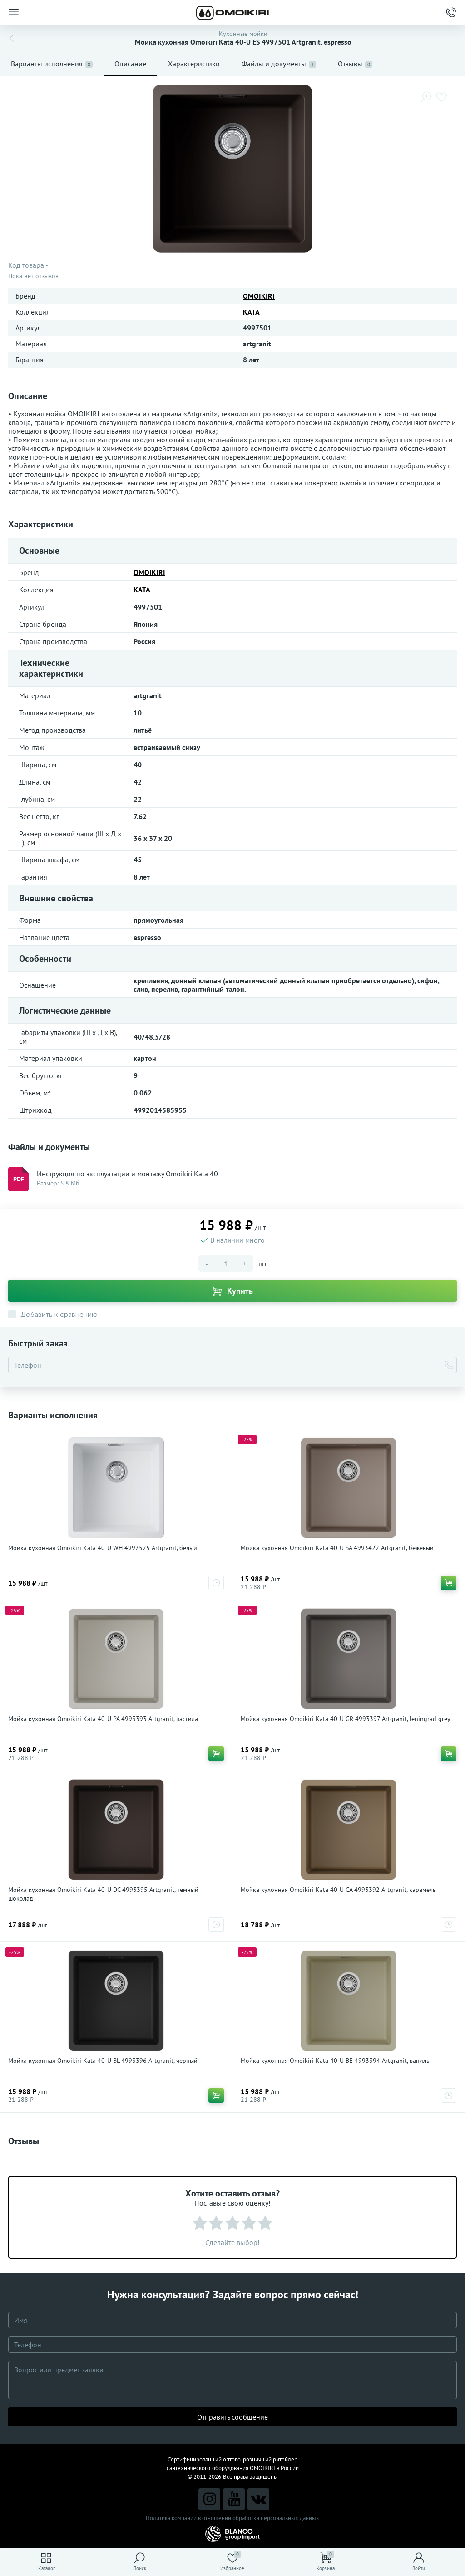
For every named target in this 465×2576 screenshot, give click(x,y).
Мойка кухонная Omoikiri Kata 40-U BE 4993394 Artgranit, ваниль (335, 2060)
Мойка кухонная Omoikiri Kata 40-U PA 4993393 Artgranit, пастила (103, 1719)
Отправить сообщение (232, 2416)
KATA (251, 311)
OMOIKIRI (259, 295)
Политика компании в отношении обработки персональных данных (232, 2518)
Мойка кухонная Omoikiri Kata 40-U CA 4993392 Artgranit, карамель (338, 1890)
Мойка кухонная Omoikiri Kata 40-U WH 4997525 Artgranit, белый (102, 1548)
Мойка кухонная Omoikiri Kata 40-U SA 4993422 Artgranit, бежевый (337, 1548)
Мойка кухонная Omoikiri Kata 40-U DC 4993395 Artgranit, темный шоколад (103, 1894)
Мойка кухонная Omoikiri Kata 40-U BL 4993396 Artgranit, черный (103, 2060)
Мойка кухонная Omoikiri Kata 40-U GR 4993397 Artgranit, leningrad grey (345, 1719)
